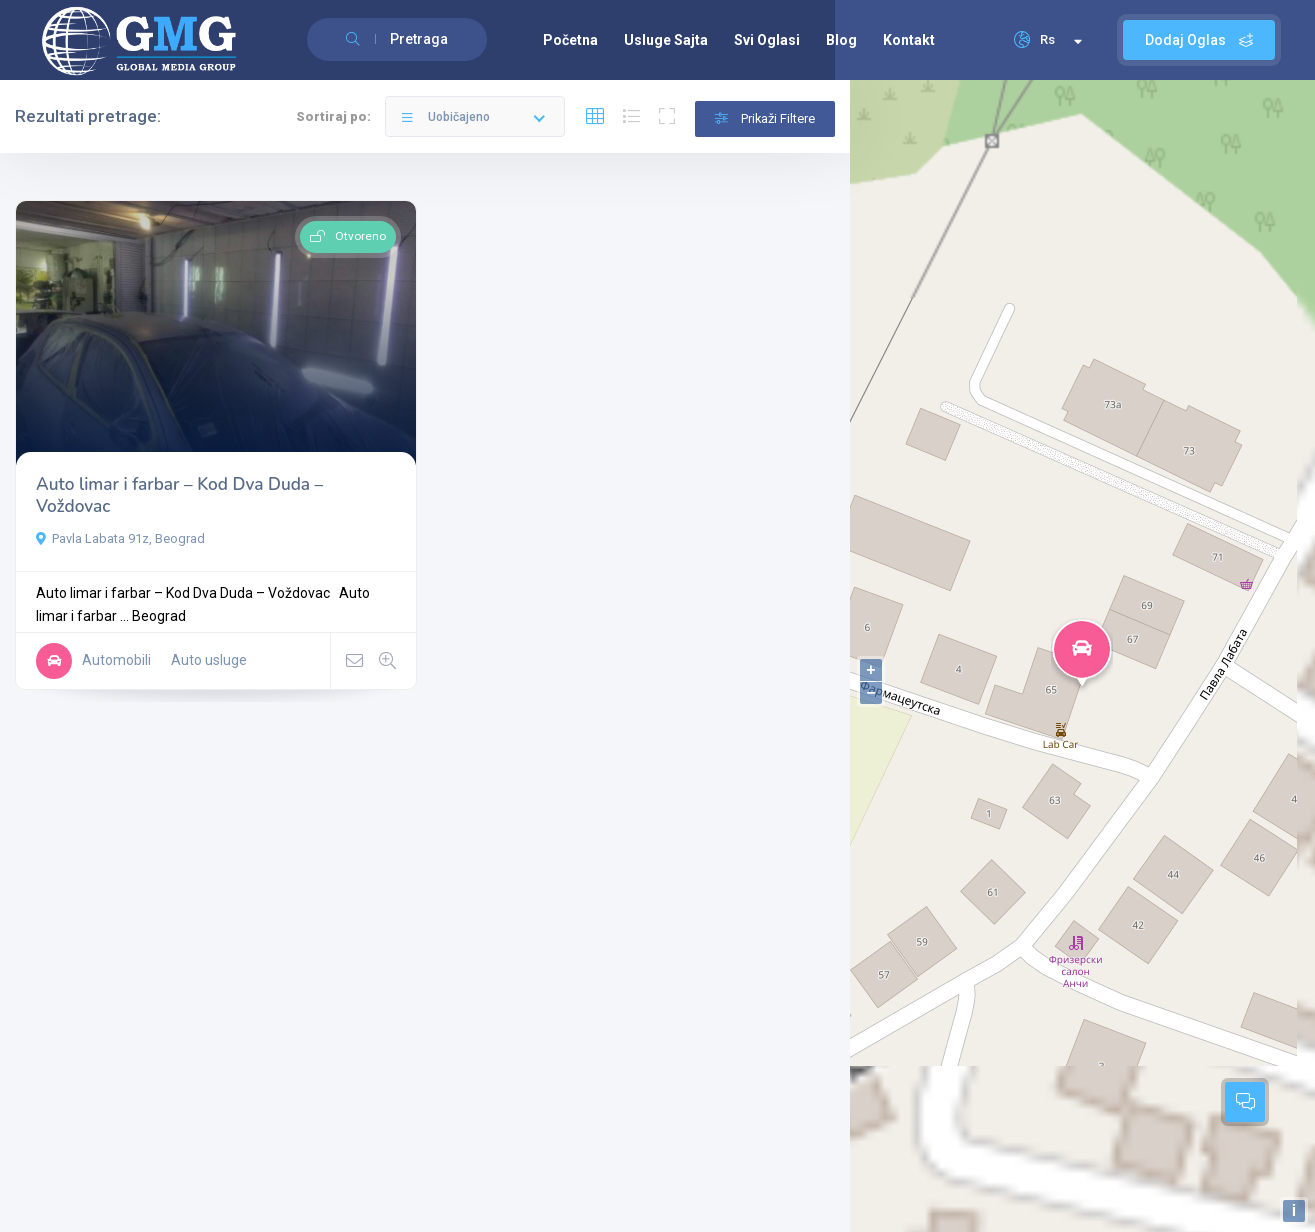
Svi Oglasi (767, 40)
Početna (570, 40)
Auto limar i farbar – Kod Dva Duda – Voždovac (179, 495)
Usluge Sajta (666, 40)
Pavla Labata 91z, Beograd (120, 538)
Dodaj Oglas (1199, 40)
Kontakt (909, 40)
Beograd (159, 616)
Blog (841, 40)
